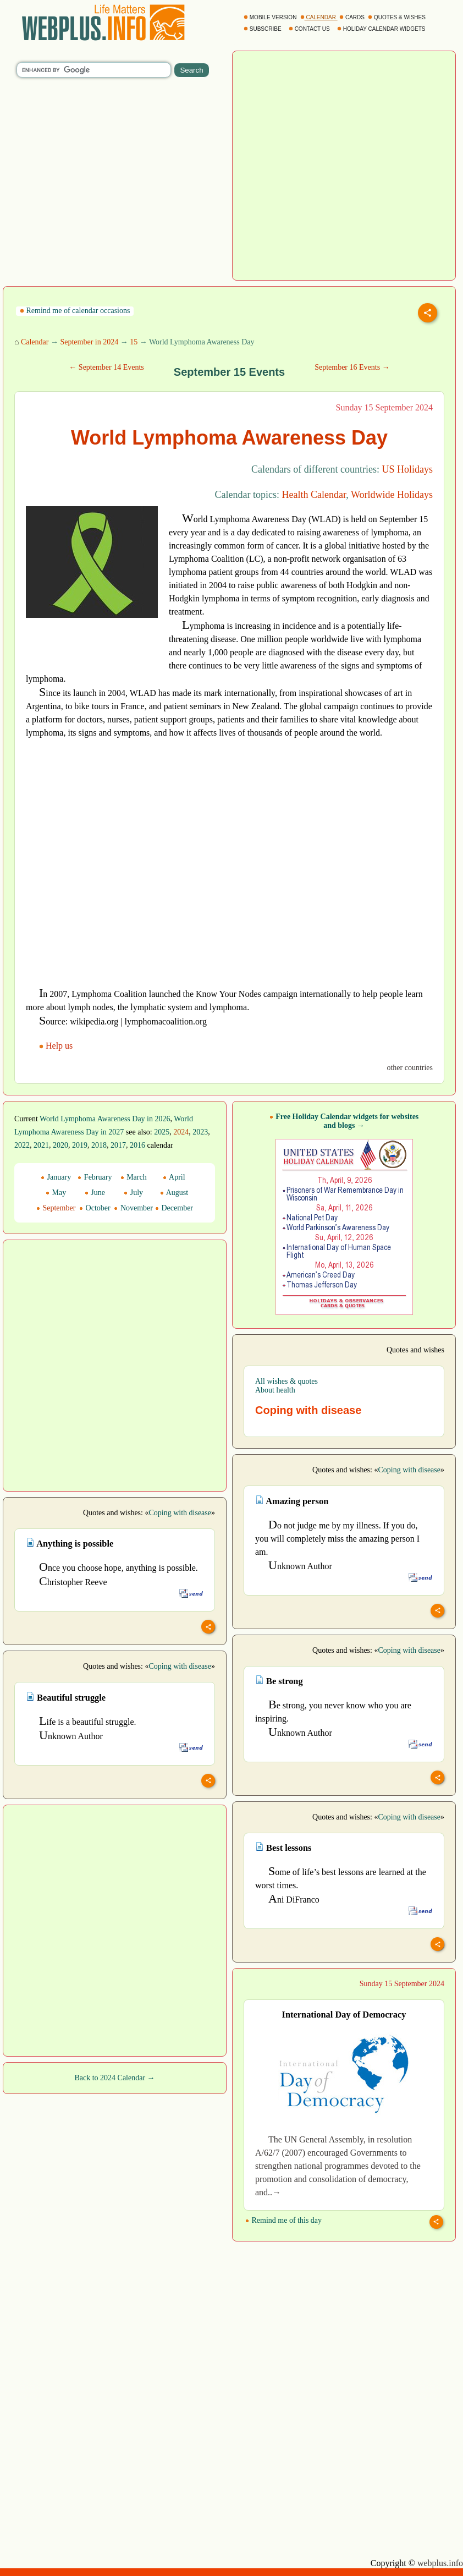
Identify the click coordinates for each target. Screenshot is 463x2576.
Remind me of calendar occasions (75, 310)
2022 (22, 1145)
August (174, 1192)
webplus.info (440, 2563)
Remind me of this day (283, 2220)
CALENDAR (319, 17)
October (95, 1208)
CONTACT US (310, 29)
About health (275, 1390)
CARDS (352, 17)
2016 (137, 1145)
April (174, 1177)
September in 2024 (89, 342)
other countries (410, 1068)
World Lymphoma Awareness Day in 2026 (105, 1119)
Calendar (35, 342)
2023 (200, 1132)
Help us (57, 1045)
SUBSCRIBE (263, 29)
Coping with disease (409, 1470)
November (133, 1208)
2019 (79, 1145)
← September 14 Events (106, 367)
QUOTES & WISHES (397, 17)
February (95, 1177)
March (133, 1177)
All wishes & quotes (286, 1381)
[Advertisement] (90, 642)
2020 (60, 1145)
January (56, 1177)
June (95, 1192)
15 (133, 342)
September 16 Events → (352, 367)
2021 (41, 1145)
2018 (99, 1145)
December (174, 1208)
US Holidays (407, 469)
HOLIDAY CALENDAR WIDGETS (382, 29)
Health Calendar (314, 494)
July (133, 1192)
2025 (161, 1132)
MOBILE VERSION (271, 17)
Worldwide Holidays (392, 494)
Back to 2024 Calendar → (114, 2078)
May (56, 1192)
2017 (118, 1145)
